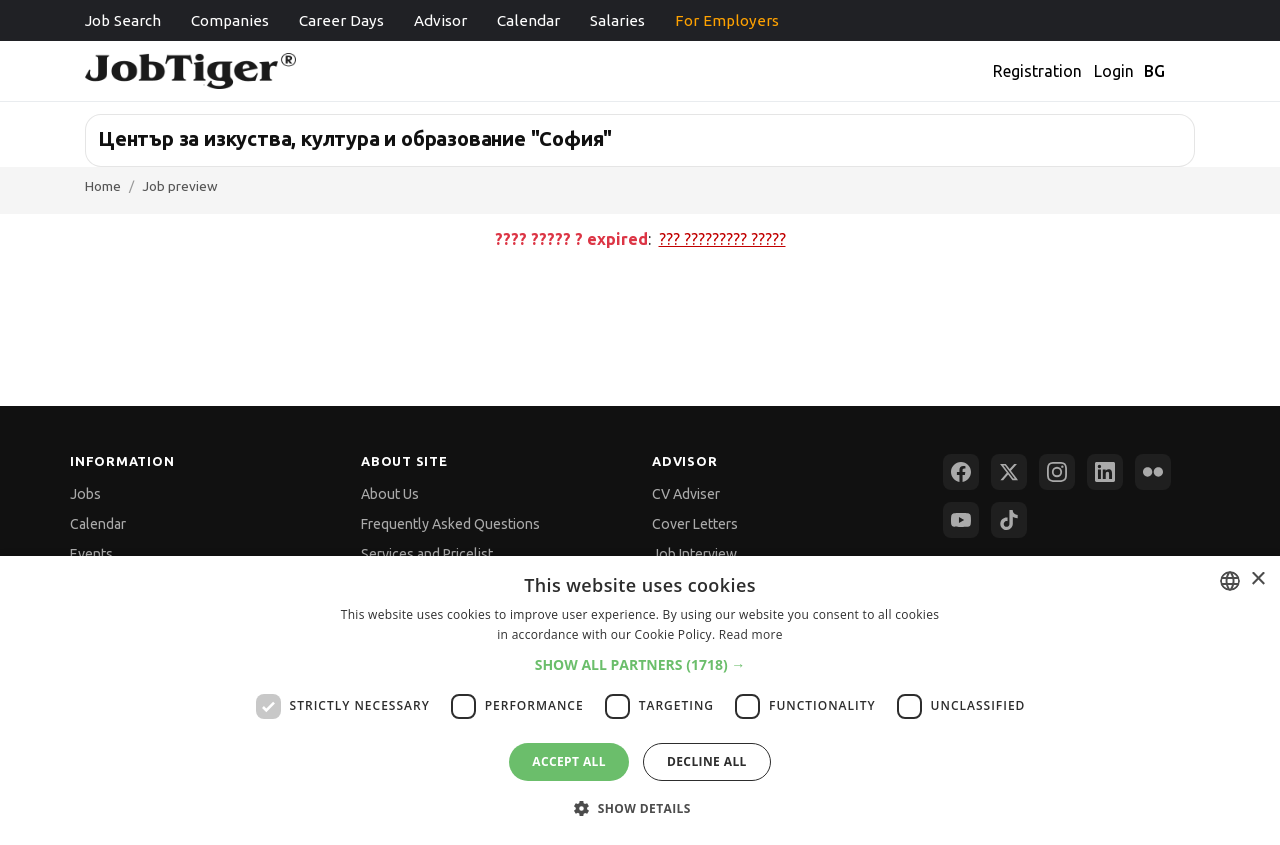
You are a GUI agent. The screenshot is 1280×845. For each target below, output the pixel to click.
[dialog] (640, 700)
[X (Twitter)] (1009, 472)
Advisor (440, 20)
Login (1114, 71)
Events (91, 554)
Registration (1037, 71)
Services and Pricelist (427, 554)
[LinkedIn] (1105, 472)
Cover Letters (695, 524)
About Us (390, 494)
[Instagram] (1057, 472)
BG (1154, 71)
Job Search (123, 20)
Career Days (341, 20)
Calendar (528, 20)
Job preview (180, 186)
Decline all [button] (707, 761)
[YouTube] (961, 520)
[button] (640, 664)
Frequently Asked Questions (450, 524)
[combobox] (1230, 581)
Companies (230, 20)
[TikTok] (1009, 520)
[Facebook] (961, 472)
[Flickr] (1153, 472)
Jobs (85, 494)
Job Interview (694, 554)
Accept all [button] (569, 761)
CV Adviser (686, 494)
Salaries (617, 20)
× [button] (1257, 579)
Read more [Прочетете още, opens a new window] (751, 634)
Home (103, 186)
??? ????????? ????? (722, 239)
